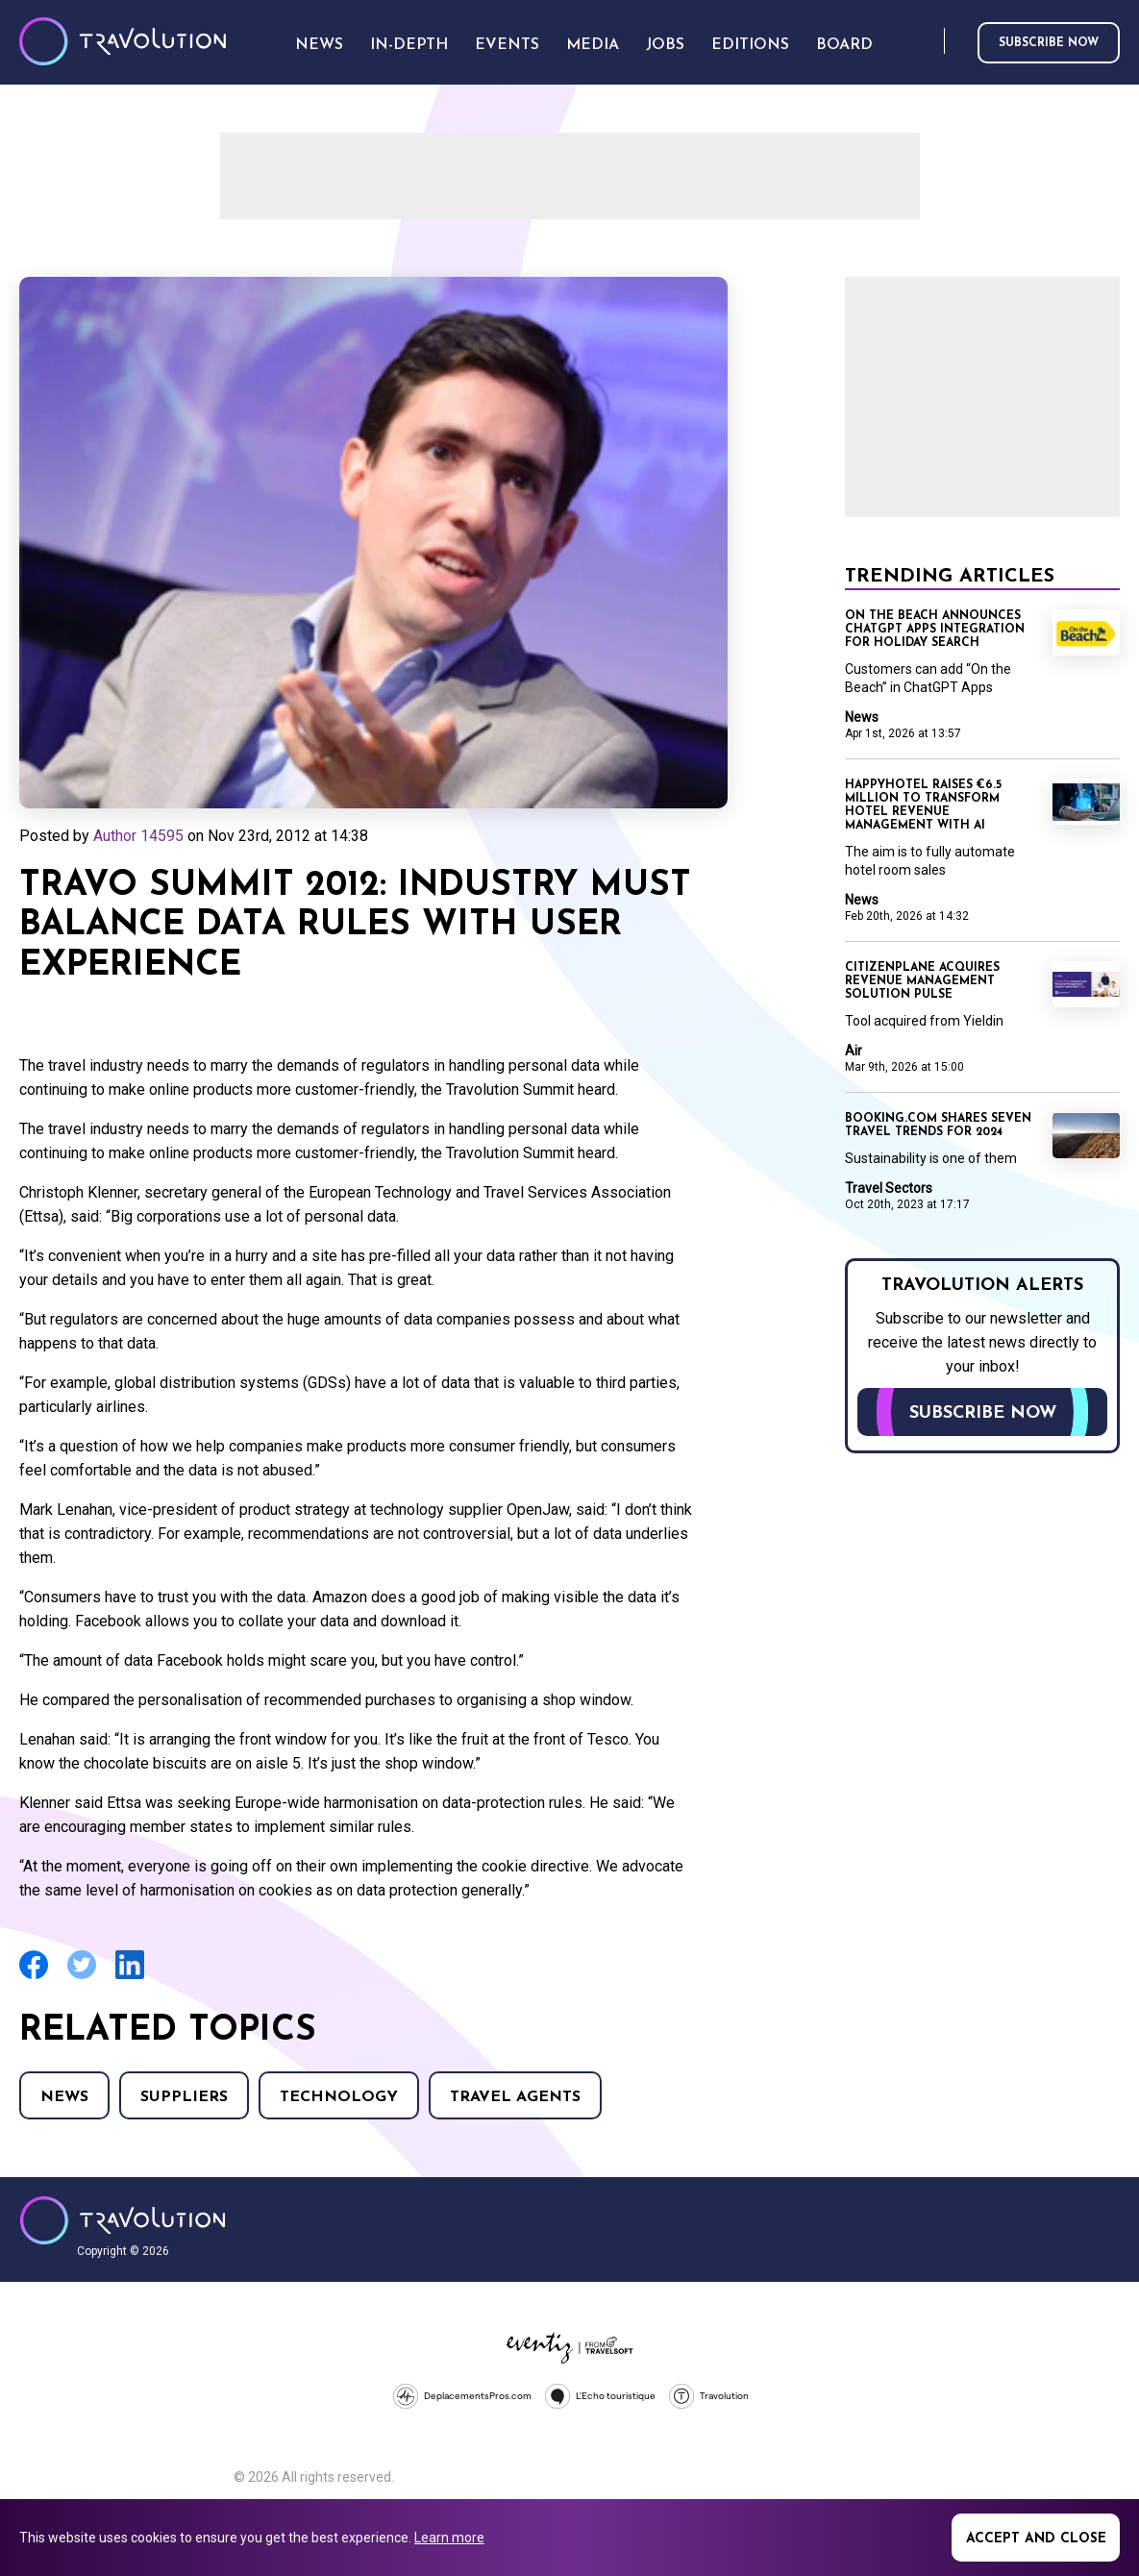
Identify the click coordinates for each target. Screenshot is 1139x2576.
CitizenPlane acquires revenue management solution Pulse (922, 981)
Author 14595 (138, 836)
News (64, 2097)
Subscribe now (1049, 43)
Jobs (665, 45)
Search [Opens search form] (925, 42)
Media (592, 45)
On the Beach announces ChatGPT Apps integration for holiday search (935, 629)
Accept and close (1036, 2539)
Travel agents (515, 2097)
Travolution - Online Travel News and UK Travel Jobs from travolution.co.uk (122, 2220)
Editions (750, 45)
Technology (339, 2097)
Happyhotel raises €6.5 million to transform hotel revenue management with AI (923, 805)
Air (853, 1050)
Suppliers (184, 2097)
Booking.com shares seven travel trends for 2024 (938, 1125)
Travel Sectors (888, 1188)
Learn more (449, 2537)
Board (844, 45)
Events (507, 45)
